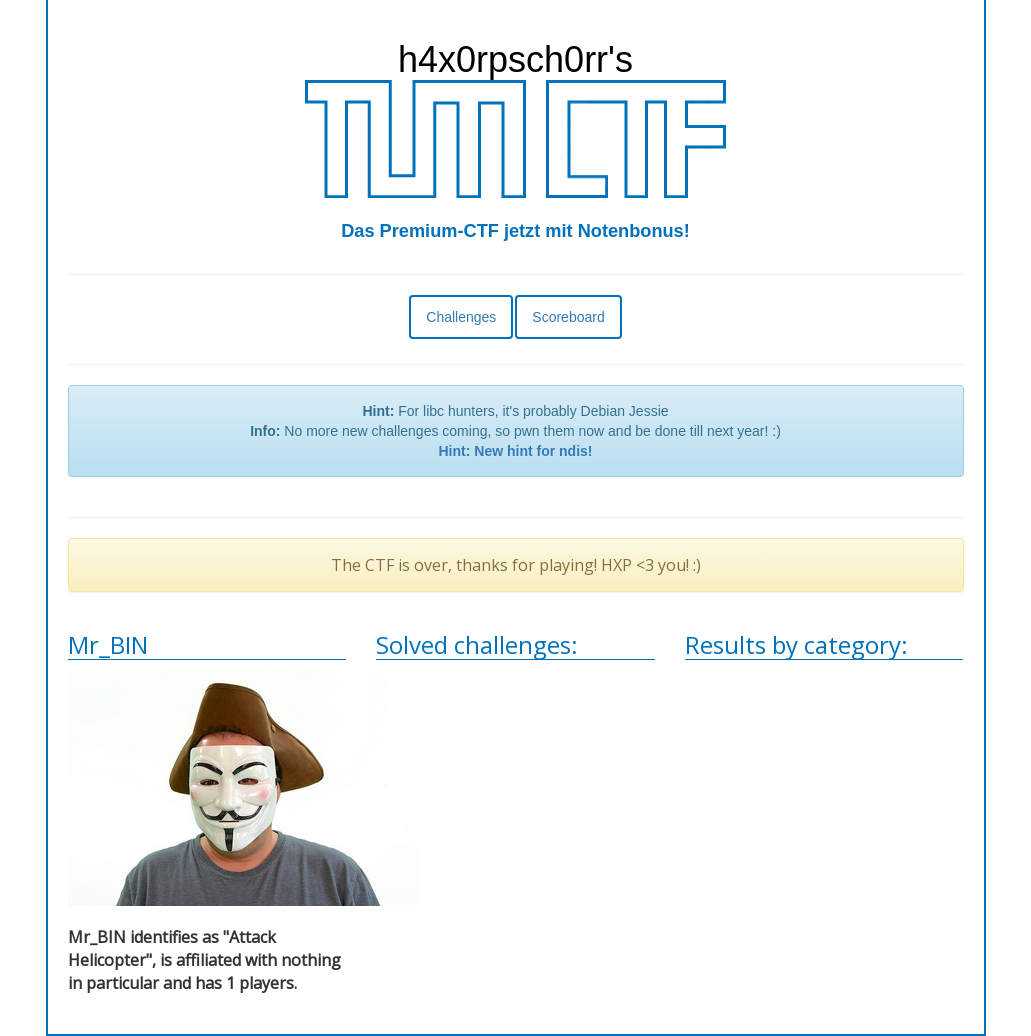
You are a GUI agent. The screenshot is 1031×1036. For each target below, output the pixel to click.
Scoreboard (568, 317)
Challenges (461, 317)
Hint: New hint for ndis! (516, 451)
